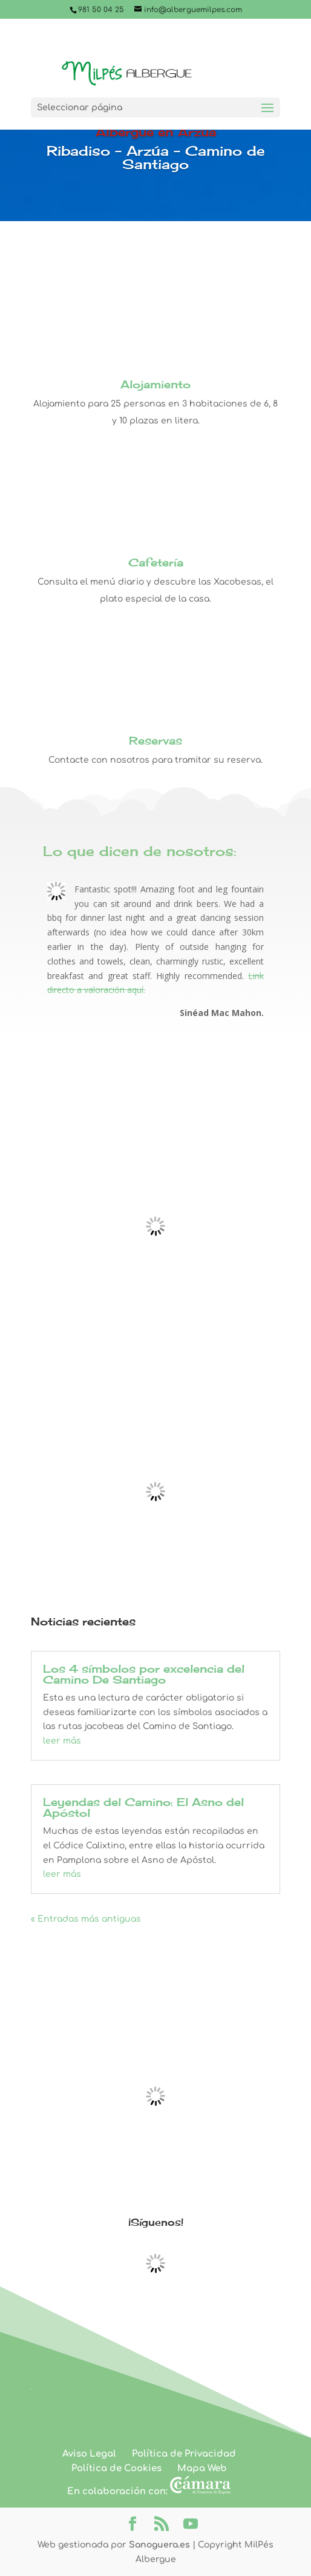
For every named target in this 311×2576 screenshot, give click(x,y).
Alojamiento (155, 384)
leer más (62, 1740)
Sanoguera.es (159, 2544)
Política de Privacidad (184, 2454)
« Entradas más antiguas (86, 1919)
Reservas (155, 740)
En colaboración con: (149, 2491)
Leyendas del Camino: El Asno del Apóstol (143, 1807)
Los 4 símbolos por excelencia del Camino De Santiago (143, 1674)
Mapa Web (202, 2468)
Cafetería (155, 562)
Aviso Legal (89, 2454)
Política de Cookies (116, 2468)
